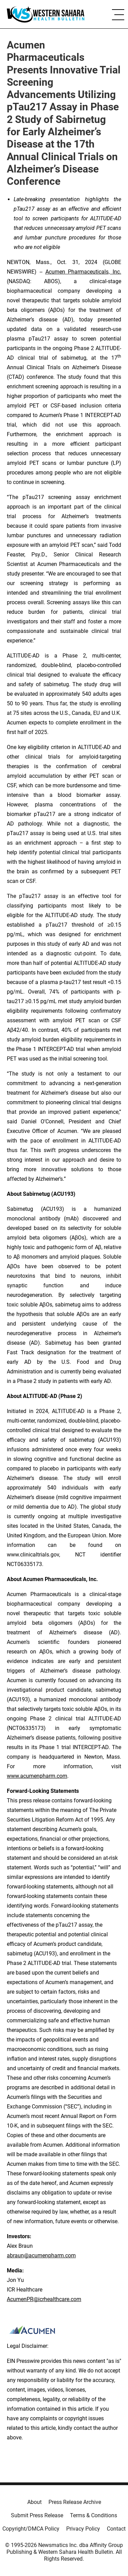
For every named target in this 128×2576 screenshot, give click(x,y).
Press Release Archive (74, 2502)
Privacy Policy (83, 2528)
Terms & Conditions (93, 2515)
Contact (116, 2528)
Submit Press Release (37, 2515)
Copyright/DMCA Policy (30, 2528)
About (34, 2502)
